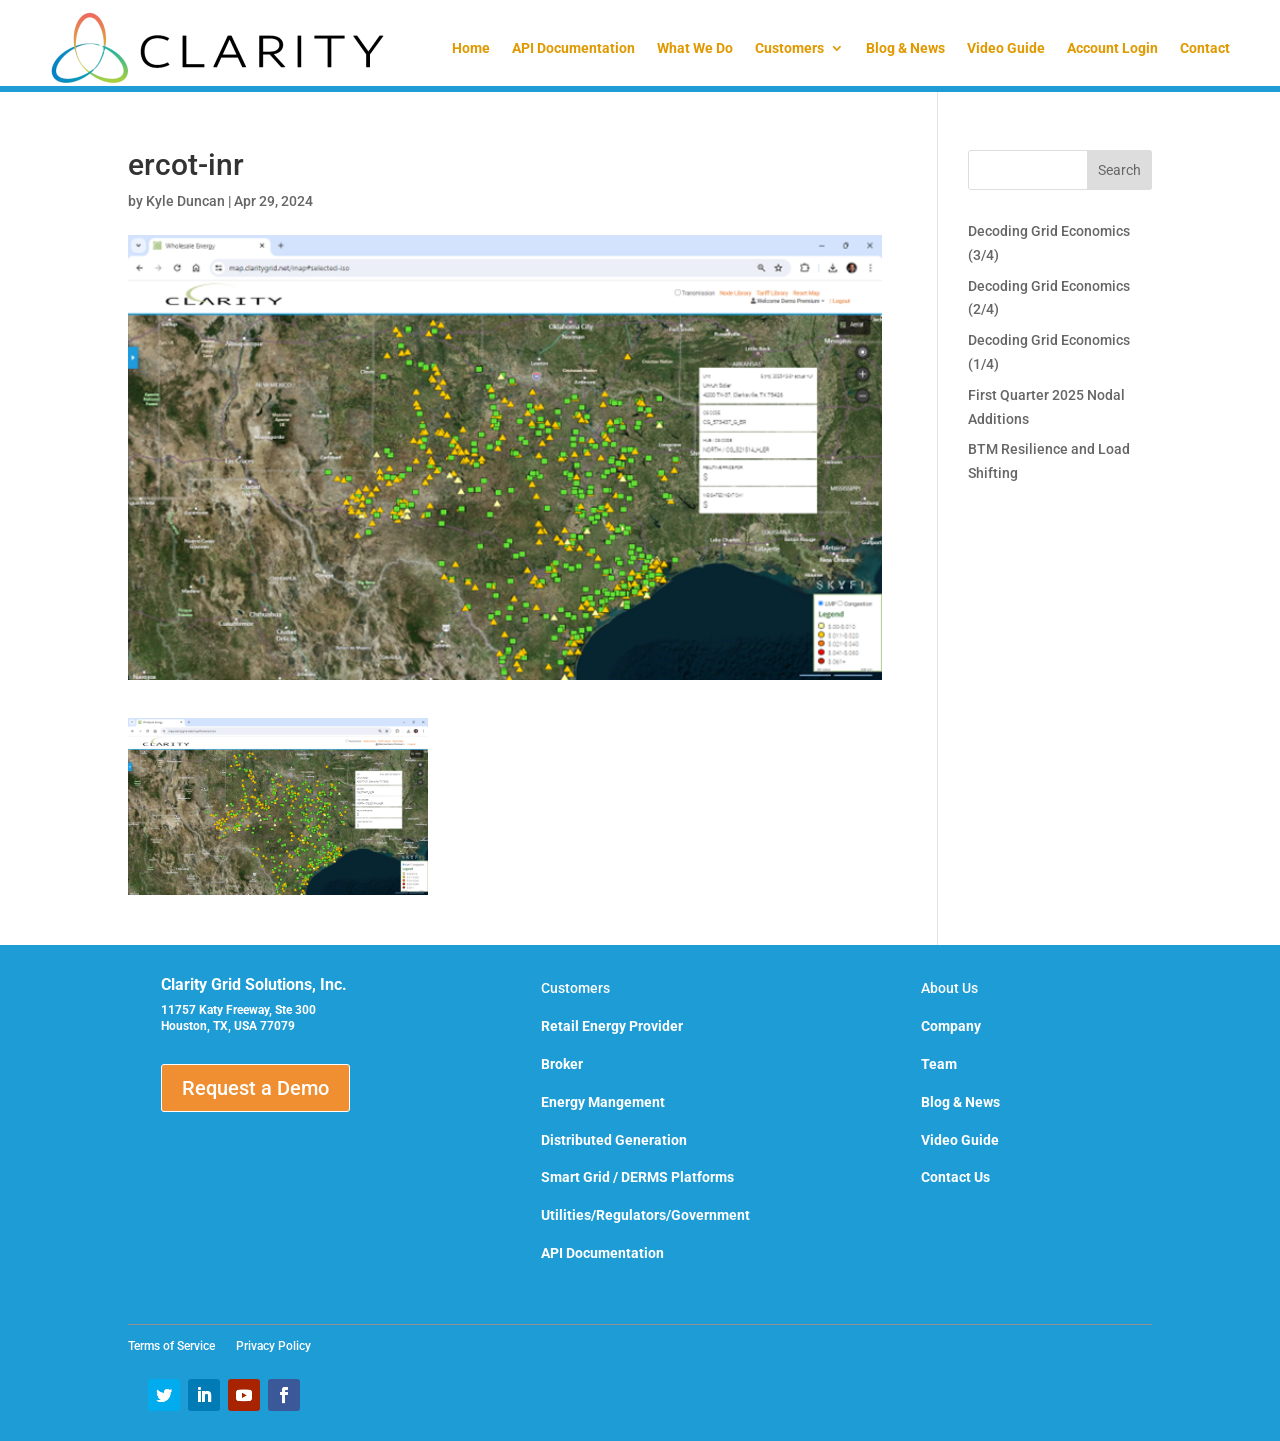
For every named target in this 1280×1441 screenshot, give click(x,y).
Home (471, 48)
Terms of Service (177, 1346)
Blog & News (905, 48)
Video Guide (1006, 48)
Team (939, 1064)
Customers (789, 48)
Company (951, 1026)
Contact (1205, 48)
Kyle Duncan (185, 201)
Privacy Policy (273, 1346)
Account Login (1112, 48)
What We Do (695, 48)
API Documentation (573, 48)
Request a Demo (255, 1088)
